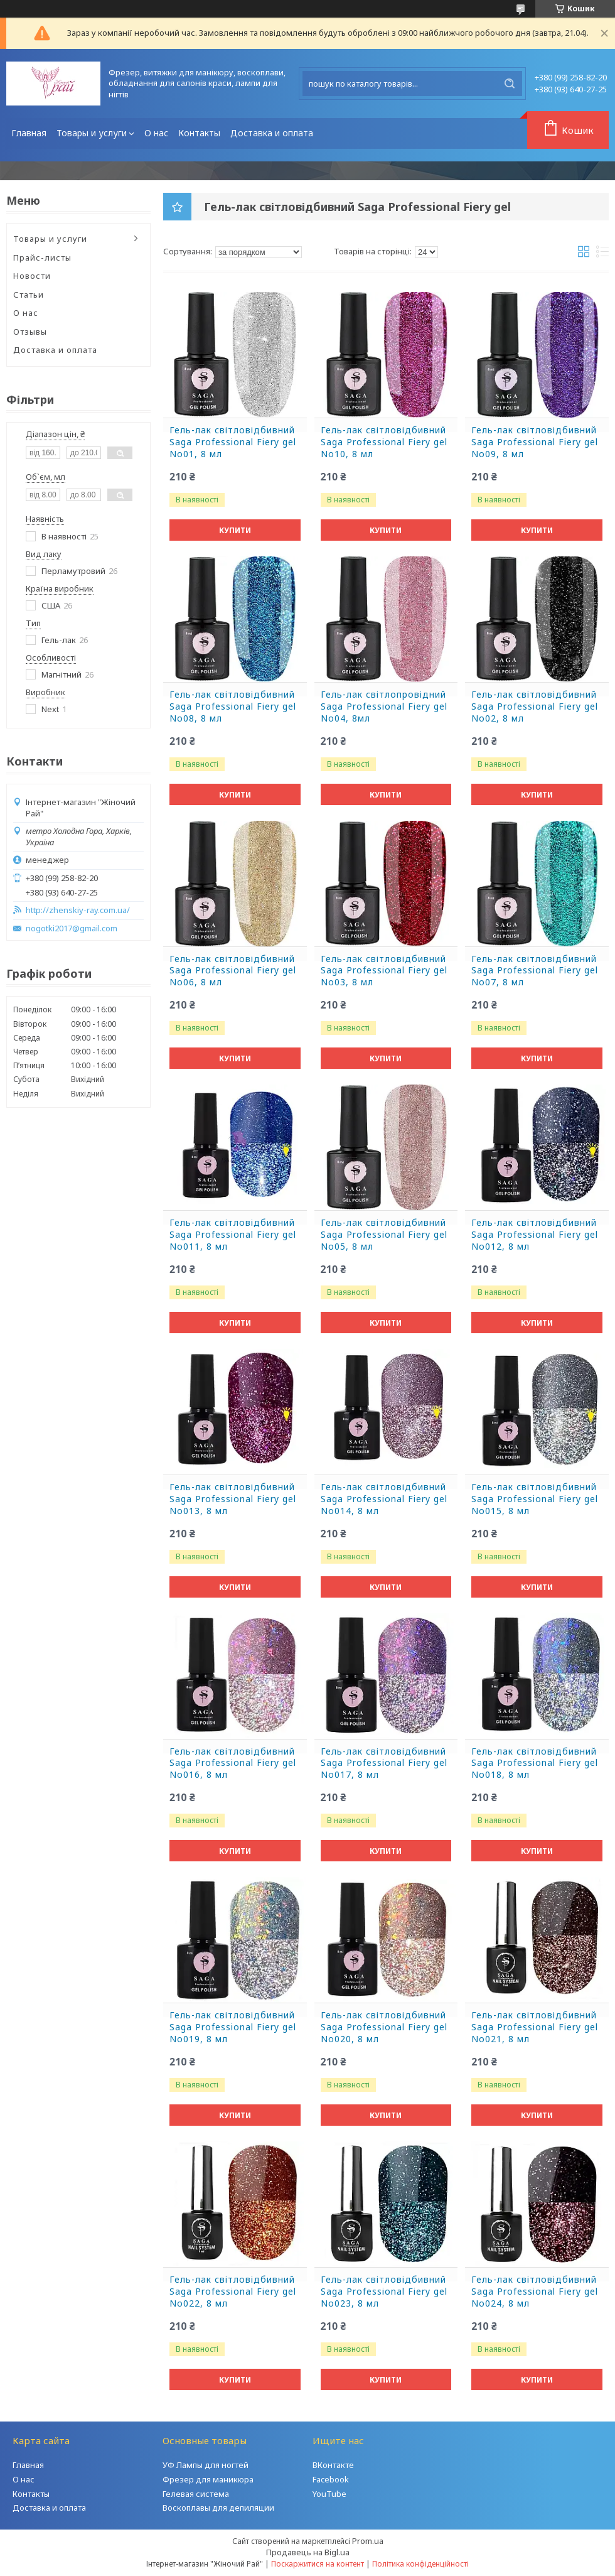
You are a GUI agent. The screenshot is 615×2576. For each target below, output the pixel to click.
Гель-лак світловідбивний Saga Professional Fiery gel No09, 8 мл (534, 442)
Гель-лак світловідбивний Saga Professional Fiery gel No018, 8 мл (534, 1763)
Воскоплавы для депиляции (218, 2507)
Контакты (199, 133)
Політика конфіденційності (420, 2563)
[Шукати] (509, 83)
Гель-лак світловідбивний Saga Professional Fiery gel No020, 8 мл (384, 2027)
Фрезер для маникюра (208, 2479)
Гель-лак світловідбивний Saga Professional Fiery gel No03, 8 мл (384, 970)
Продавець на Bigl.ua (308, 2552)
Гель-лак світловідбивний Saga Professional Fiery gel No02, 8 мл (534, 706)
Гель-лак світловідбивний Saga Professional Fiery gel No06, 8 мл (232, 970)
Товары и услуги (91, 133)
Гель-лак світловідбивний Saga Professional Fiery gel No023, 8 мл (384, 2291)
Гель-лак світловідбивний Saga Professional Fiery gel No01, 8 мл (232, 442)
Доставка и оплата (271, 133)
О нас (156, 133)
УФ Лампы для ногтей (206, 2464)
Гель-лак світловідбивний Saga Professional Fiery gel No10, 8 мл (384, 442)
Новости (32, 275)
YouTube (329, 2493)
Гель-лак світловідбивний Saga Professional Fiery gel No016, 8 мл (232, 1763)
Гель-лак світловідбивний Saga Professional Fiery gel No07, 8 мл (534, 970)
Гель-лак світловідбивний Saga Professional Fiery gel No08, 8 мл (232, 706)
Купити (235, 530)
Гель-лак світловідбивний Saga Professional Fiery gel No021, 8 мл (534, 2027)
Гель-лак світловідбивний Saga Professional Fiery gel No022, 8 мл (232, 2291)
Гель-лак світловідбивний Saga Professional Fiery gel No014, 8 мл (384, 1499)
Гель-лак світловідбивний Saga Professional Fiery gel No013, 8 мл (232, 1499)
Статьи (28, 294)
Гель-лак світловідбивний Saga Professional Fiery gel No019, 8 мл (232, 2027)
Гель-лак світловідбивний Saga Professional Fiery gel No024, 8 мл (534, 2291)
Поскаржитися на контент (317, 2563)
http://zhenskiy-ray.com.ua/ (78, 910)
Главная (28, 133)
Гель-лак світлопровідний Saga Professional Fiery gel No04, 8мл (384, 706)
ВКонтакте (333, 2464)
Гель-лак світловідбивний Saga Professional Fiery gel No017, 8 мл (384, 1763)
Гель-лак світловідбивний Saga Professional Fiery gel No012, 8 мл (534, 1234)
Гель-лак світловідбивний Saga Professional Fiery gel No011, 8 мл (232, 1234)
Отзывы (30, 331)
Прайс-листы (42, 257)
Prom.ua (367, 2540)
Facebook (331, 2479)
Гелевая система (196, 2493)
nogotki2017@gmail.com (71, 928)
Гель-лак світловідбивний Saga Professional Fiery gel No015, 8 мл (534, 1499)
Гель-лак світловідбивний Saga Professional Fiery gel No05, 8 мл (384, 1234)
